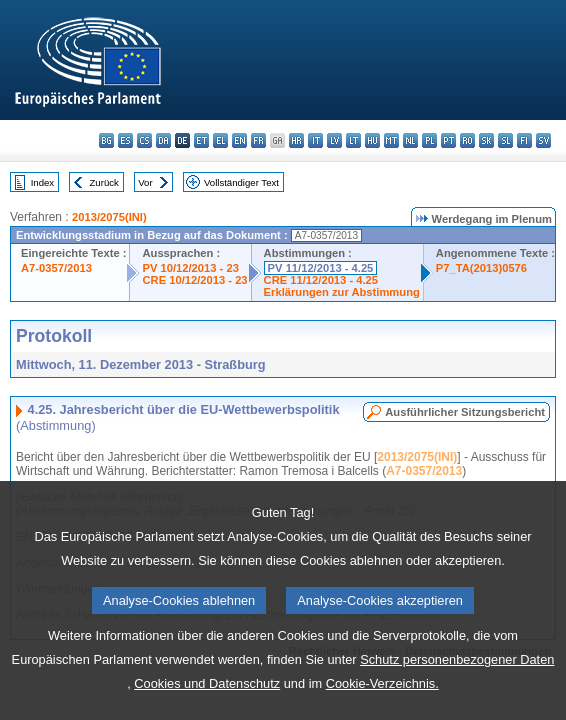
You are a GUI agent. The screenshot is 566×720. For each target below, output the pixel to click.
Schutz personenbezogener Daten (457, 696)
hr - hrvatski (296, 140)
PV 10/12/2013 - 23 (190, 268)
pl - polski (429, 140)
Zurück (104, 182)
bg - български (106, 140)
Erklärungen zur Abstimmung (342, 292)
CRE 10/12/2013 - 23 (194, 280)
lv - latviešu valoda (334, 140)
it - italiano (315, 140)
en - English (239, 140)
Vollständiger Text (241, 182)
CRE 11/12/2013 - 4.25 (321, 280)
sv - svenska (543, 140)
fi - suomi (524, 140)
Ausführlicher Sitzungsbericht (465, 412)
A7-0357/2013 (56, 268)
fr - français (258, 140)
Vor (145, 182)
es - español (125, 140)
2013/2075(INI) (109, 217)
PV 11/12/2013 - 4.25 (321, 268)
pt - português (448, 140)
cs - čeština (144, 140)
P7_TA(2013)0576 (481, 268)
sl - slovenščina (505, 140)
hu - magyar (372, 140)
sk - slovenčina (486, 140)
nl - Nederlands (410, 140)
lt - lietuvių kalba (353, 140)
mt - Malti (391, 140)
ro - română (467, 140)
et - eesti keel (201, 140)
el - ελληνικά (220, 140)
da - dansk (163, 140)
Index (42, 182)
